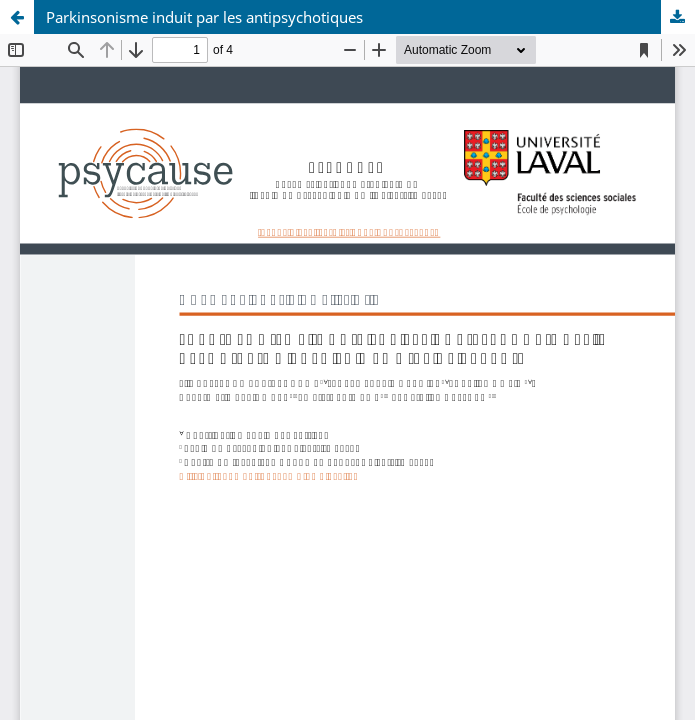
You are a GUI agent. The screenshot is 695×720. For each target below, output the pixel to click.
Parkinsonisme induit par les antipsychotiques (204, 17)
